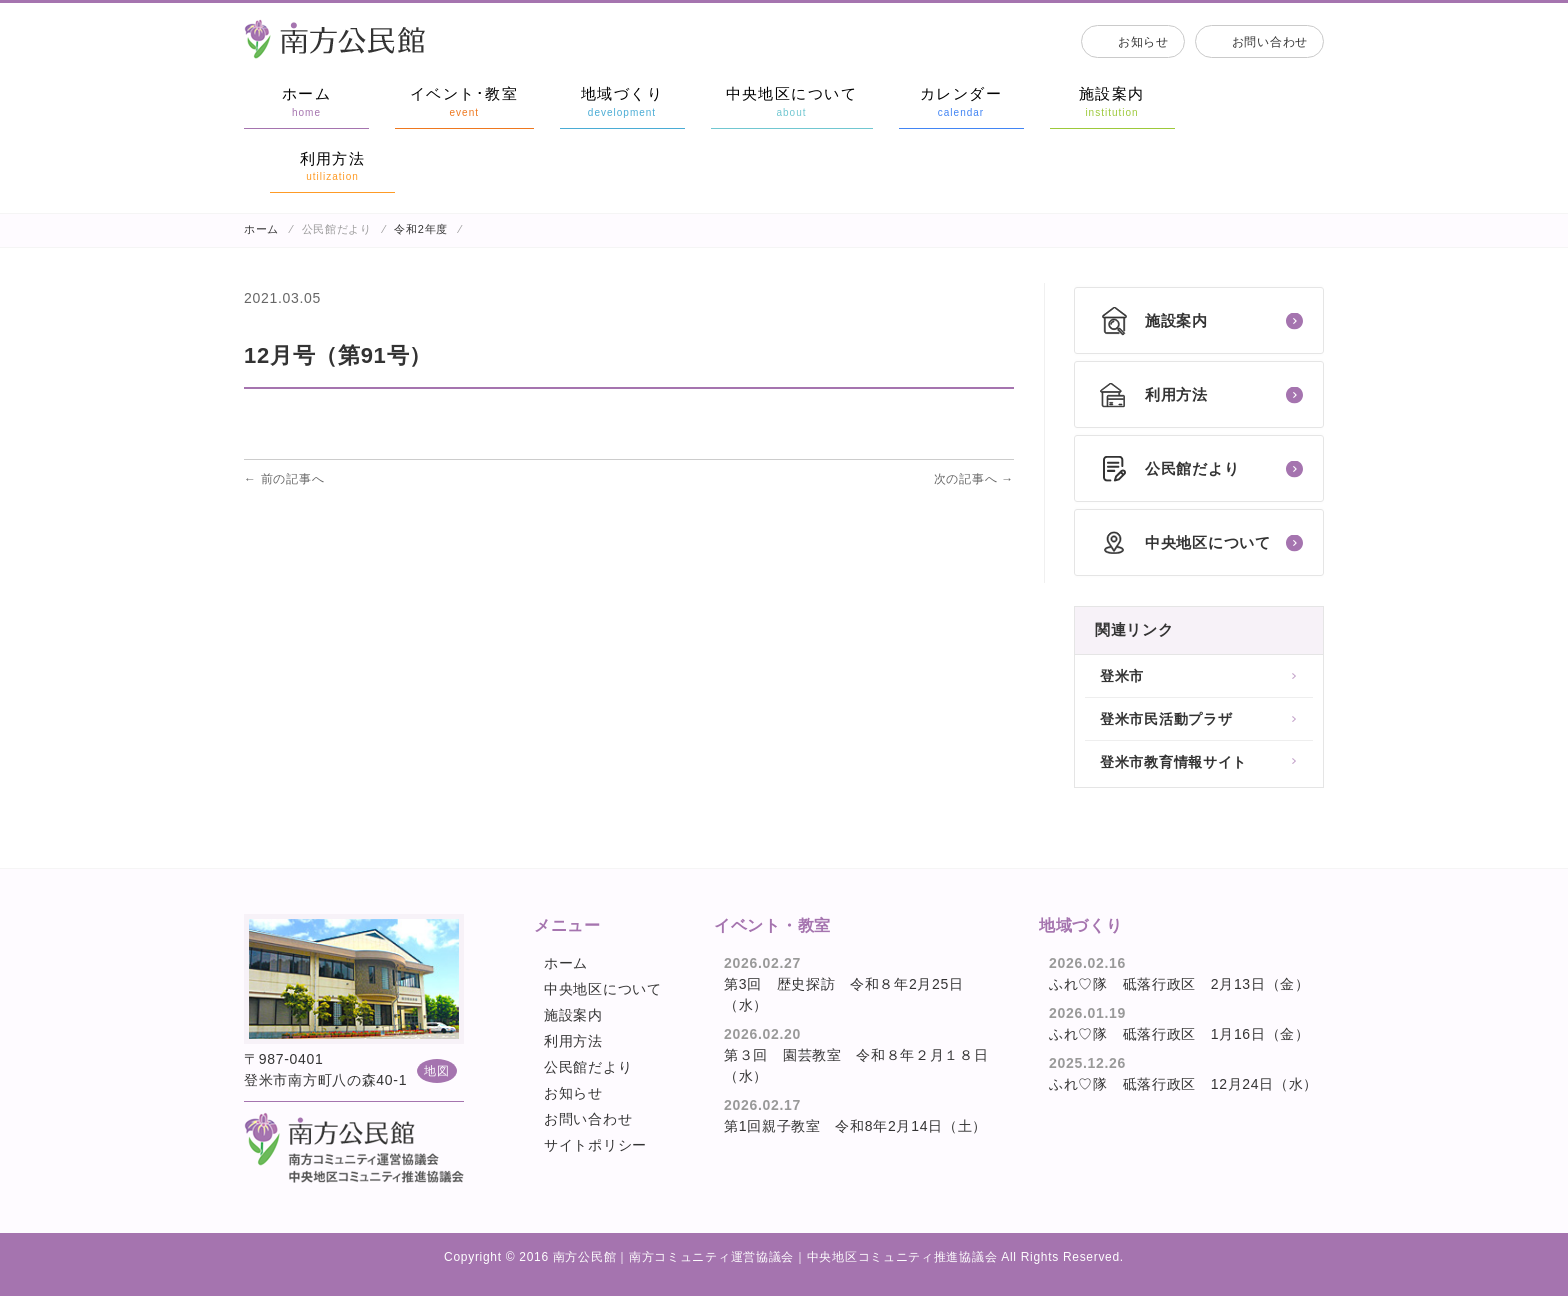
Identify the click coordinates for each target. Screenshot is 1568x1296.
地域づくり (1081, 925)
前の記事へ (284, 479)
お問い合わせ (1270, 42)
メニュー (567, 925)
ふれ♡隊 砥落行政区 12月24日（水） (1183, 1084)
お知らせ (1143, 42)
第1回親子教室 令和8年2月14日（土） (855, 1126)
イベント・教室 (772, 925)
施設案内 (573, 1015)
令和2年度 (421, 229)
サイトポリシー (595, 1145)
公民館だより (588, 1067)
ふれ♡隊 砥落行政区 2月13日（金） (1179, 984)
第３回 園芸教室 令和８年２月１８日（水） (856, 1065)
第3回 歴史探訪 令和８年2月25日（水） (844, 994)
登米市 (1122, 676)
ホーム (261, 229)
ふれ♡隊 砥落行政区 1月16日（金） (1179, 1034)
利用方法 (573, 1041)
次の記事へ (974, 479)
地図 (436, 1071)
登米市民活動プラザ (1166, 719)
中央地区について (603, 989)
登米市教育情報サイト (1173, 762)
